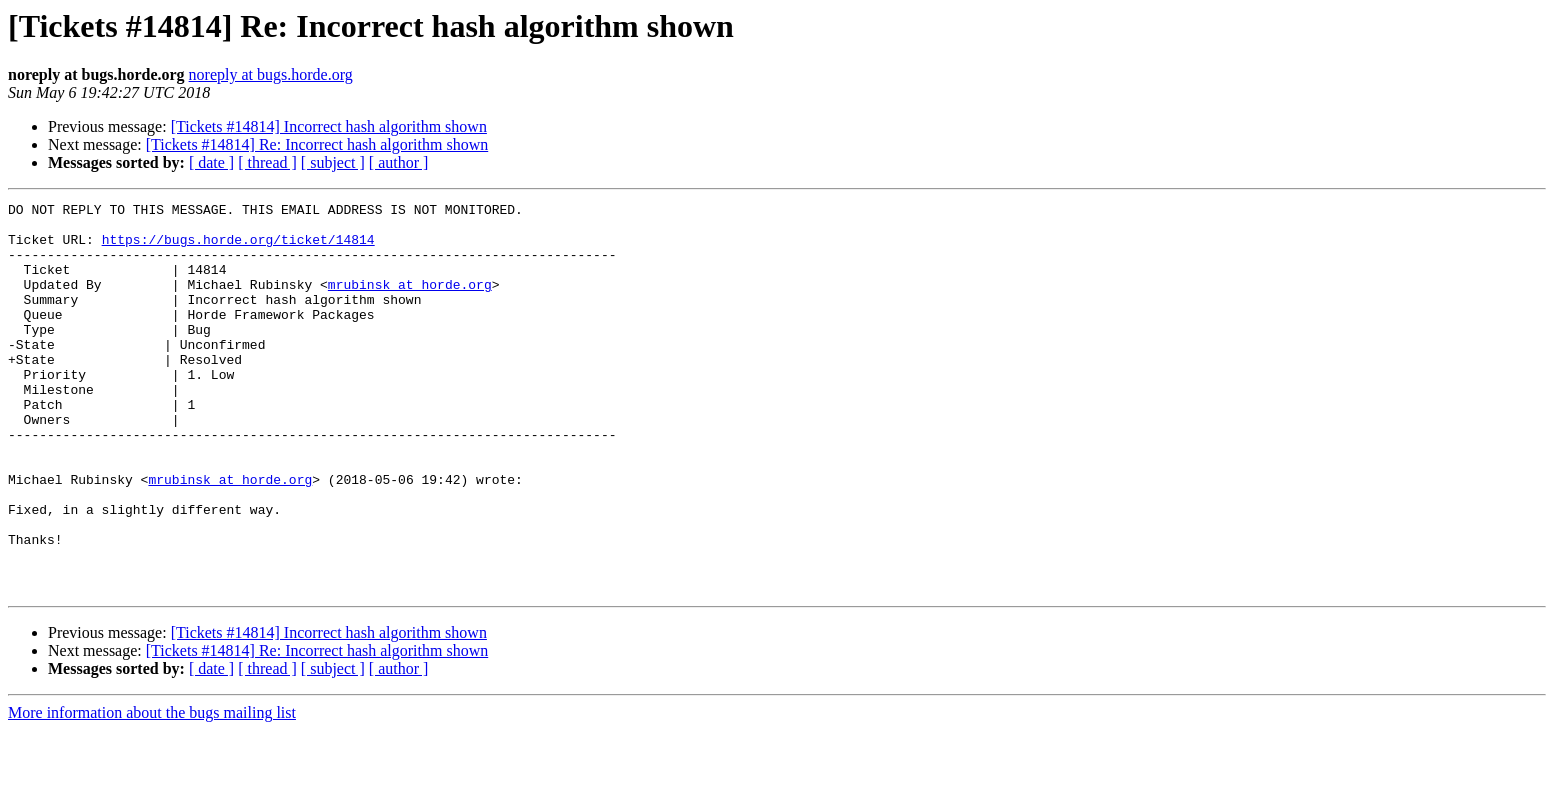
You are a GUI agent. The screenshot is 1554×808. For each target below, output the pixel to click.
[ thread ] (267, 162)
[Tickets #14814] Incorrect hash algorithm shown (329, 126)
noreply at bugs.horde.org (271, 74)
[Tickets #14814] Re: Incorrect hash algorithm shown (317, 144)
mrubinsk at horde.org (410, 302)
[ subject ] (333, 162)
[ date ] (211, 162)
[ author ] (399, 162)
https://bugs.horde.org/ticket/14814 (238, 248)
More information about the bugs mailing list (152, 790)
